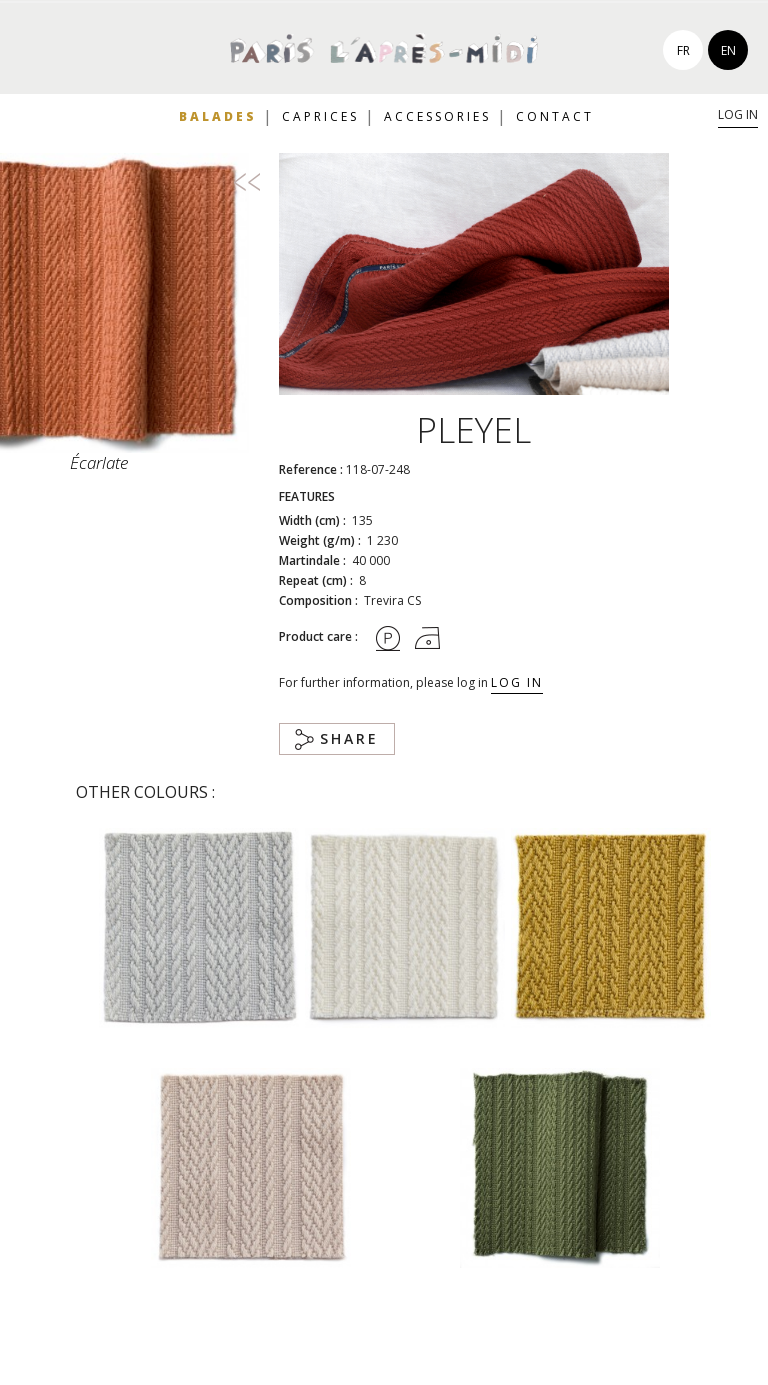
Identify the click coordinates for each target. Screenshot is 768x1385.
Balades (218, 116)
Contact (555, 116)
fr (683, 50)
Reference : (311, 469)
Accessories (437, 116)
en (728, 50)
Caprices (320, 116)
